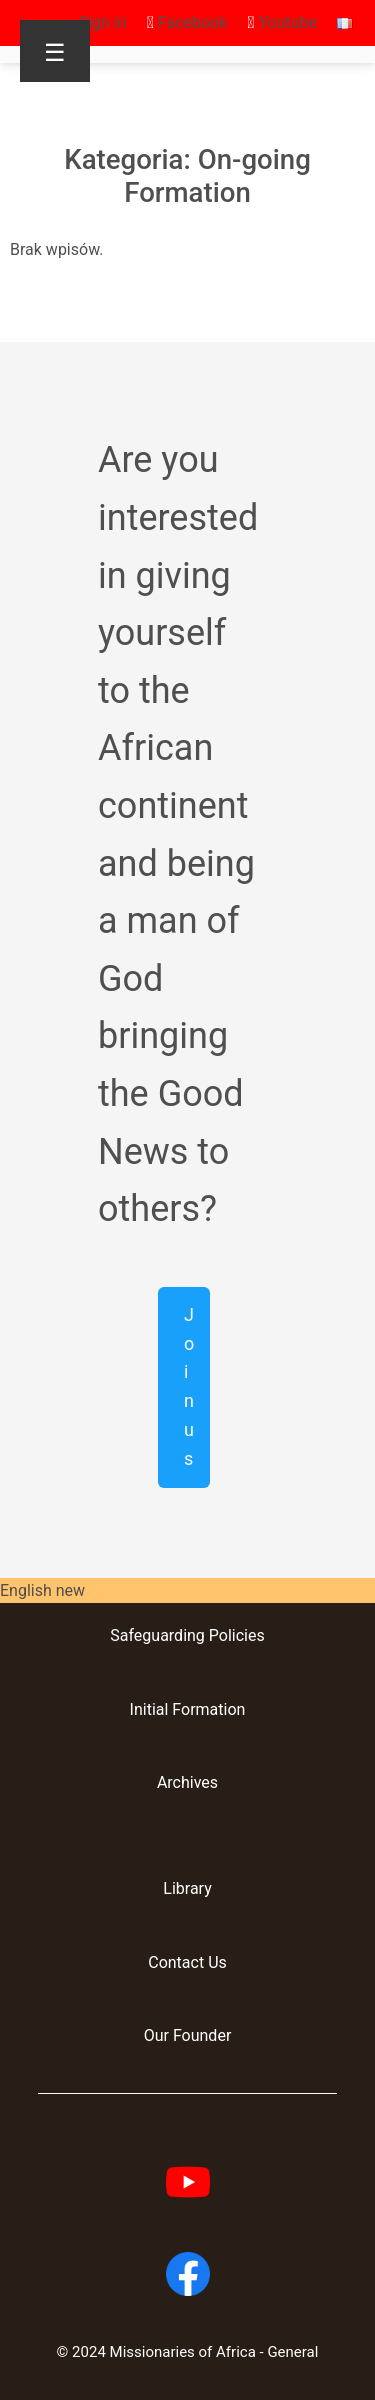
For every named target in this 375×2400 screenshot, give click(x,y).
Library (187, 1888)
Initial (149, 1709)
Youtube (282, 22)
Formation (206, 1709)
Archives (187, 1782)
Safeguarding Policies (187, 1635)
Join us (189, 1386)
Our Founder (188, 2035)
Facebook (187, 22)
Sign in (103, 22)
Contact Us (187, 1962)
